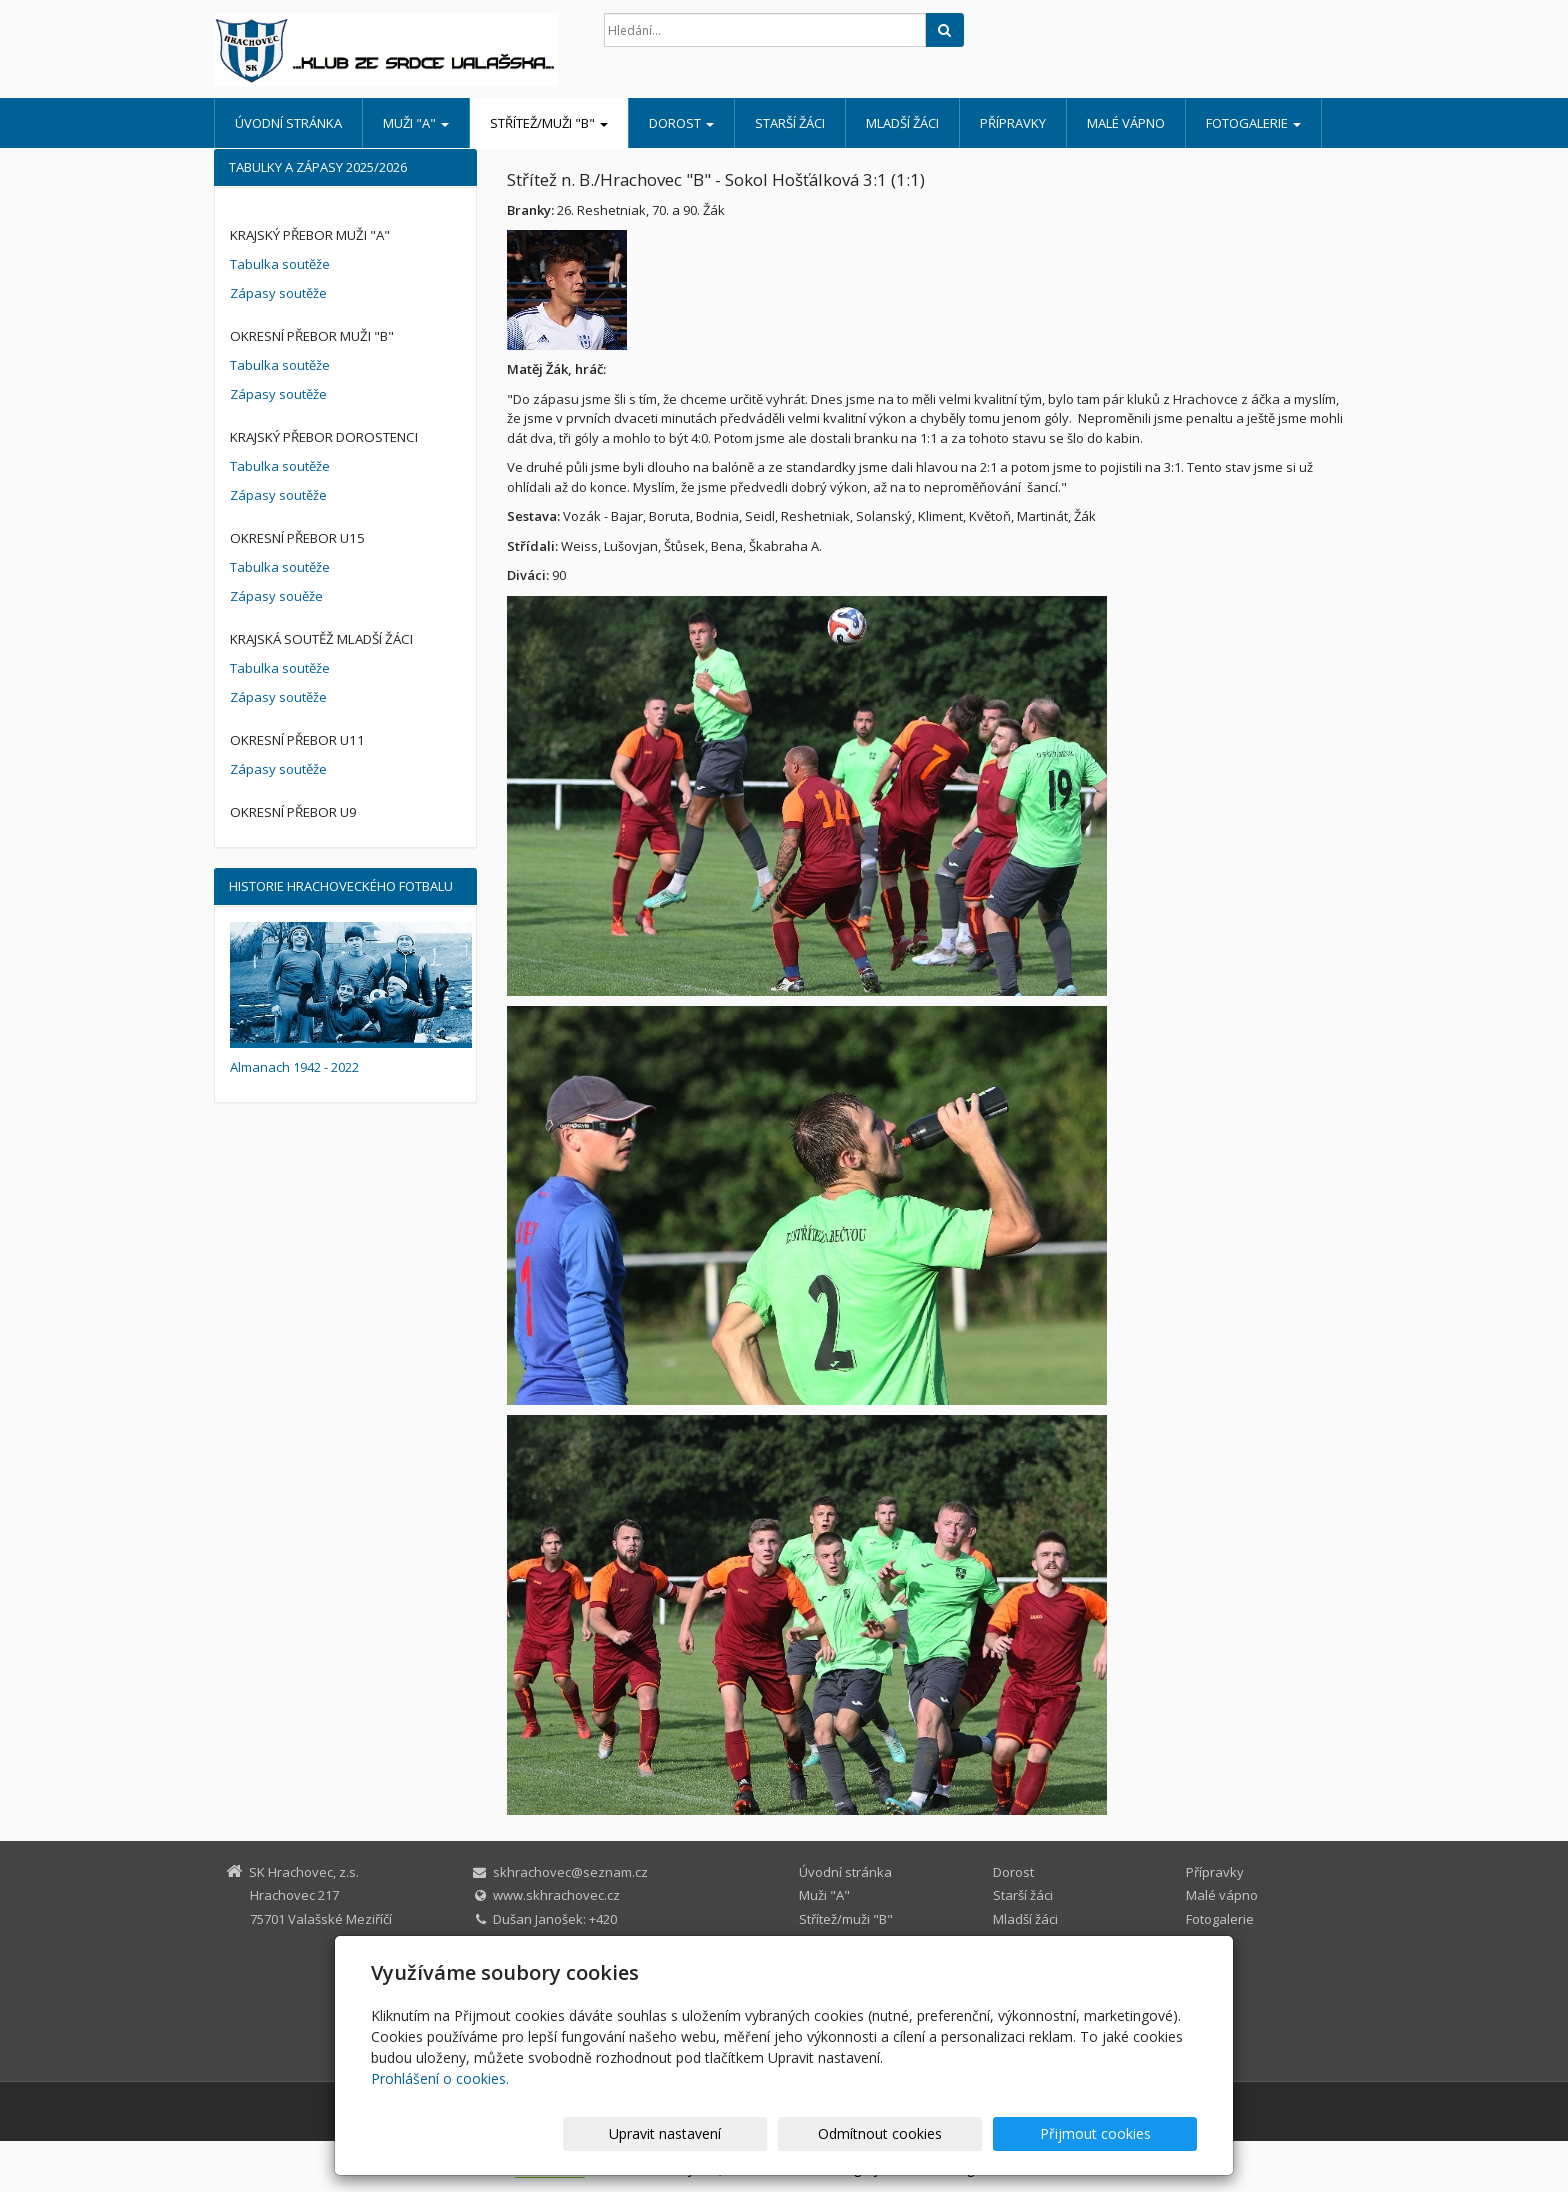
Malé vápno (1126, 123)
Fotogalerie (1253, 123)
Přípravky (1013, 123)
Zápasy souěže (276, 596)
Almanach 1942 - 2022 (294, 1067)
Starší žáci (790, 123)
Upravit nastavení (793, 2133)
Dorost (681, 123)
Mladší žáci (902, 123)
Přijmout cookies (1120, 2133)
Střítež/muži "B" (549, 123)
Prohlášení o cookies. (440, 2078)
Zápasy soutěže (278, 293)
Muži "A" (416, 123)
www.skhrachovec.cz (556, 1895)
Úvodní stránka (288, 123)
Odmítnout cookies (957, 2133)
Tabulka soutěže (280, 264)
